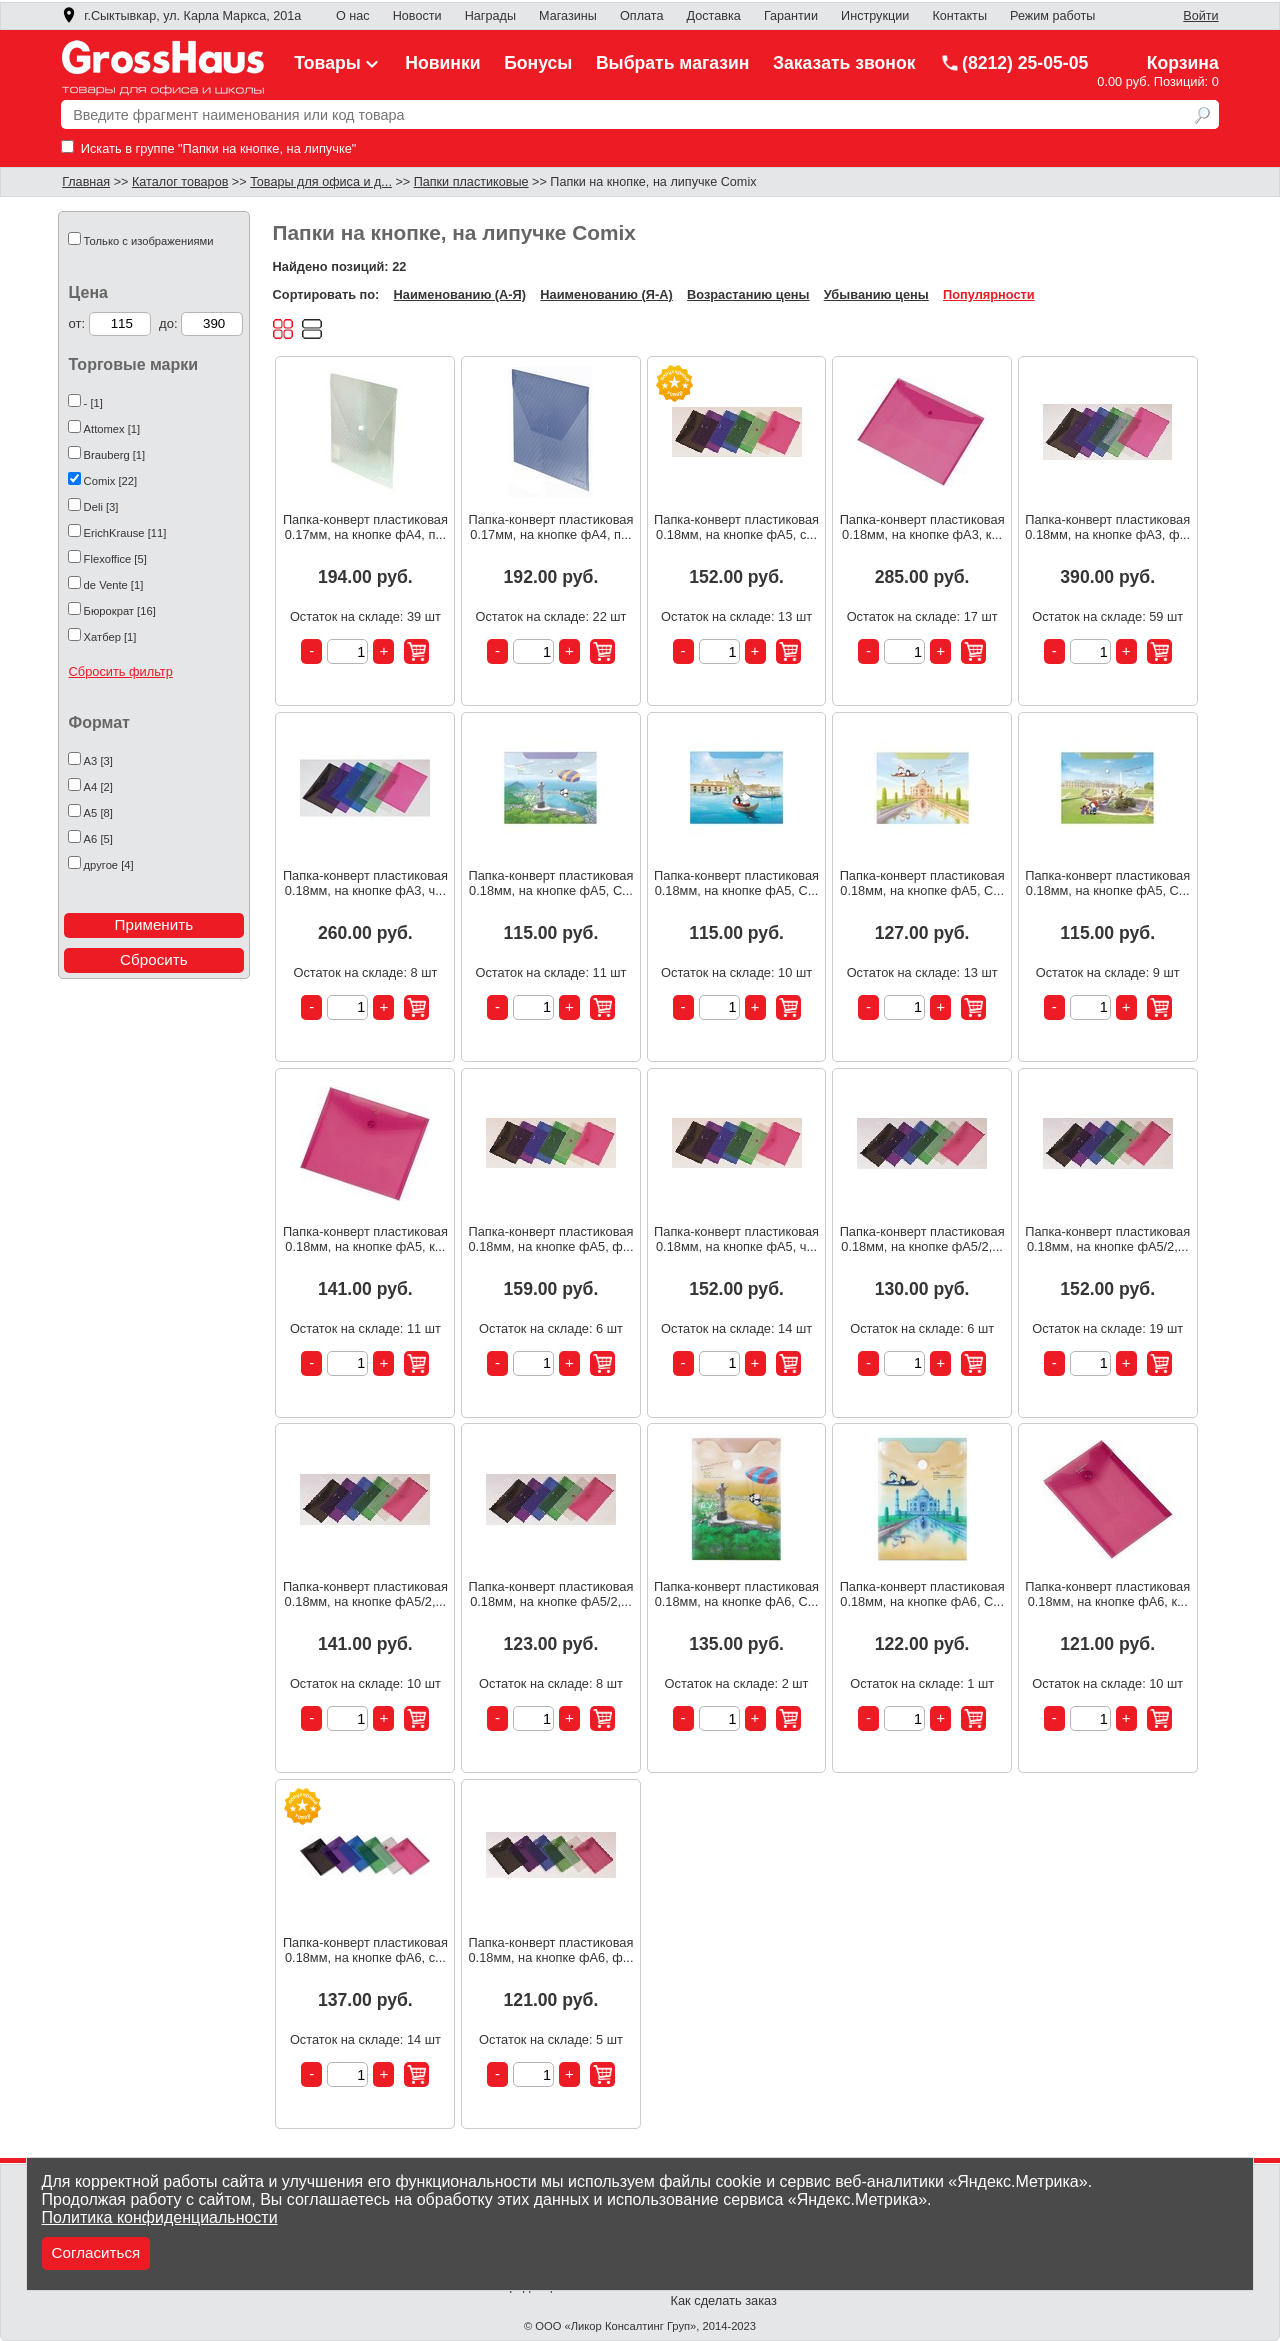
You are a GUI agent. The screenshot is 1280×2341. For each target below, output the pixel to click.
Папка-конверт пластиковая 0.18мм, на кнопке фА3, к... (922, 527)
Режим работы (1052, 16)
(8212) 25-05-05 (1014, 63)
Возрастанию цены (748, 294)
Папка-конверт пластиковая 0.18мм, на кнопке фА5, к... (365, 1239)
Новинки (442, 63)
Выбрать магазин (673, 63)
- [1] (93, 403)
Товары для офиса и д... (321, 182)
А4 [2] (98, 787)
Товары (338, 63)
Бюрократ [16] (120, 611)
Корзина (1183, 63)
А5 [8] (98, 813)
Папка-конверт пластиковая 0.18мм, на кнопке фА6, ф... (550, 1950)
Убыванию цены (876, 294)
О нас (353, 16)
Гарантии (791, 16)
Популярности (989, 294)
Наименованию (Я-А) (606, 294)
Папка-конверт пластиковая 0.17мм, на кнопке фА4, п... (365, 527)
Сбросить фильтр (121, 671)
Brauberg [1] (115, 455)
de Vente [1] (114, 585)
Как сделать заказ (724, 2300)
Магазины (568, 16)
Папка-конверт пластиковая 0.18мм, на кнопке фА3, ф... (1107, 527)
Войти (1200, 16)
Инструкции (875, 16)
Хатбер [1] (110, 637)
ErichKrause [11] (125, 533)
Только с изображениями (149, 241)
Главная (86, 182)
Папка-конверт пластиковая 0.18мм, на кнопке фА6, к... (1107, 1594)
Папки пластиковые (471, 182)
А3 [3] (98, 761)
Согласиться (96, 2252)
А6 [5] (98, 839)
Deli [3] (101, 507)
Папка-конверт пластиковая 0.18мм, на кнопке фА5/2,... (922, 1239)
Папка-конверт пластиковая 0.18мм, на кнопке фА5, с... (736, 527)
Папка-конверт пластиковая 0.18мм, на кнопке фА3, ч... (365, 883)
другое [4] (109, 865)
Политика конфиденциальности (160, 2217)
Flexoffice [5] (115, 559)
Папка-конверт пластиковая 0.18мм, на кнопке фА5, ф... (550, 1239)
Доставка (714, 16)
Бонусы (538, 63)
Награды (490, 16)
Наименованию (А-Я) (460, 294)
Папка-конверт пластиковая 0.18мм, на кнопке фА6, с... (365, 1950)
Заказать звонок (844, 63)
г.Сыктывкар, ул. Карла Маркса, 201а (181, 16)
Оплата (641, 16)
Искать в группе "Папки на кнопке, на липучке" (208, 148)
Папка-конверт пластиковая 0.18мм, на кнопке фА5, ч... (736, 1239)
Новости (417, 16)
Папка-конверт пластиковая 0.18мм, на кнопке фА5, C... (550, 883)
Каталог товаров (180, 182)
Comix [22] (110, 481)
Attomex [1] (112, 429)
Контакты (959, 16)
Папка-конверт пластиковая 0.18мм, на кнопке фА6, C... (736, 1594)
